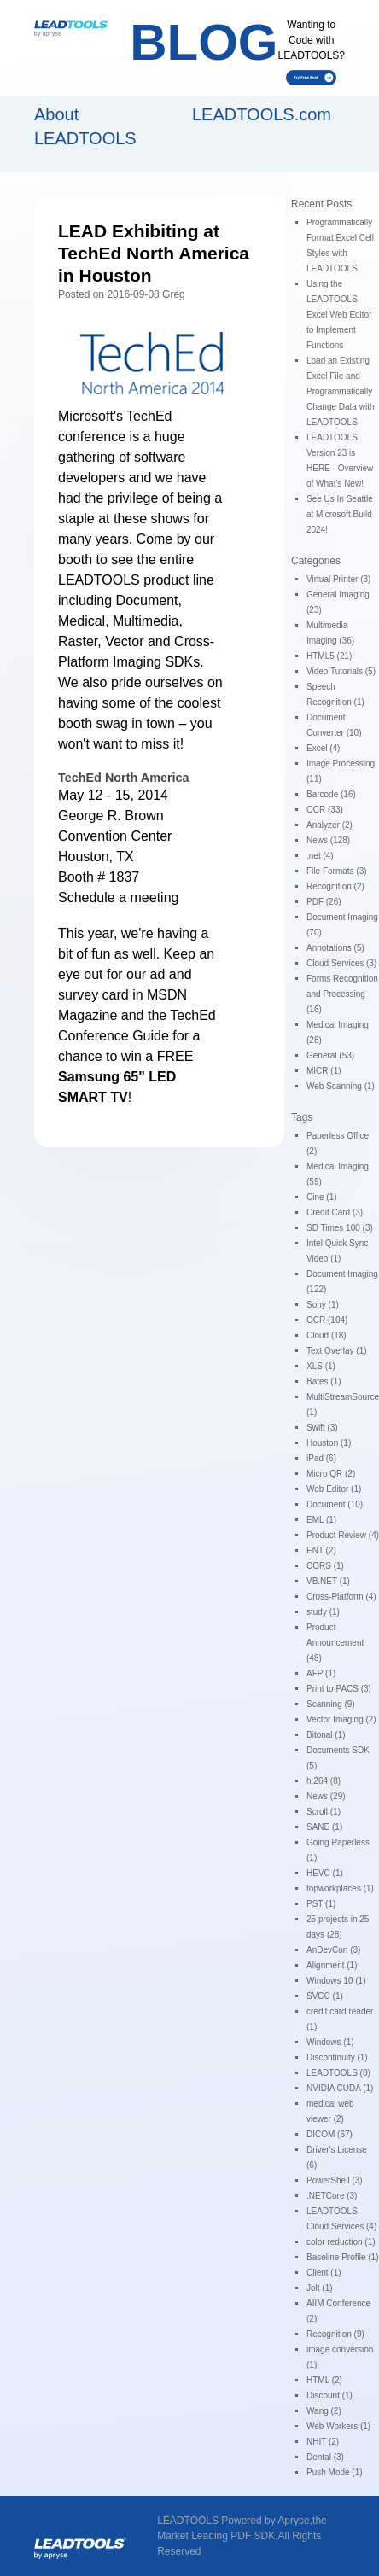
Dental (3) (325, 2457)
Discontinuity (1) (337, 2057)
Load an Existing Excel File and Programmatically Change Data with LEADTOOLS (340, 391)
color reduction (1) (341, 2242)
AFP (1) (320, 1673)
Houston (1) (328, 1443)
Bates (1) (323, 1381)
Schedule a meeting (118, 897)
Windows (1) (330, 2042)
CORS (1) (325, 1566)
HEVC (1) (324, 1873)
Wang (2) (323, 2411)
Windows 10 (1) (335, 1980)
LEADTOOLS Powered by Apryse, (234, 2520)
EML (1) (321, 1519)
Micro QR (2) (330, 1473)
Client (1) (323, 2272)
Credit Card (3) (334, 1212)
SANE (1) (324, 1827)
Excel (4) (323, 748)
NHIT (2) (322, 2441)
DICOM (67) (329, 2134)
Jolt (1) (319, 2288)
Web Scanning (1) (340, 1086)
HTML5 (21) (329, 656)
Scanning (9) (330, 1704)
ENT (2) (321, 1550)
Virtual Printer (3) (338, 579)
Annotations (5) (335, 948)
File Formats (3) (336, 871)
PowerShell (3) (334, 2180)
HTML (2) (324, 2380)
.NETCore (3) (331, 2195)
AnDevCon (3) (333, 1950)
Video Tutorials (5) (341, 671)
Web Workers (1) (338, 2426)
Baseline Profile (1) (342, 2257)
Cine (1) (321, 1197)
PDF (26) (323, 901)
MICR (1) (323, 1070)
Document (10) (334, 1504)
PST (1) (320, 1904)
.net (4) (320, 855)
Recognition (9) (335, 2334)
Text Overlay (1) (336, 1350)
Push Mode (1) (334, 2472)
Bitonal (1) (326, 1735)
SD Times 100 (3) (339, 1228)
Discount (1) (329, 2395)
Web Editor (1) (333, 1489)
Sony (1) (322, 1304)
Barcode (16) (331, 794)
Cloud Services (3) (341, 963)
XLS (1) (320, 1366)
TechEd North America (124, 777)
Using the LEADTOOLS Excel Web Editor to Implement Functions (339, 314)
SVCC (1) (324, 1996)
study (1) (323, 1612)
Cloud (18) (326, 1335)
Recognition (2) (335, 886)
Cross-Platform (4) (341, 1596)
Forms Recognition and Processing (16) (342, 994)
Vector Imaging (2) (341, 1719)
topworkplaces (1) (340, 1888)
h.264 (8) (323, 1781)
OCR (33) (324, 809)
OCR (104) (326, 1320)
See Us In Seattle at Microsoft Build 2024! (339, 514)
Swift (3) (322, 1427)
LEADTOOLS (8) (338, 2073)
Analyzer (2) (329, 825)
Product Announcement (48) (335, 1643)
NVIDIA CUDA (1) (339, 2088)
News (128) (328, 840)
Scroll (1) (323, 1811)
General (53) (330, 1055)
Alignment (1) (331, 1965)
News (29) (326, 1796)
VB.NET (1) (328, 1581)
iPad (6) (321, 1458)
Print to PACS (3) (338, 1688)
